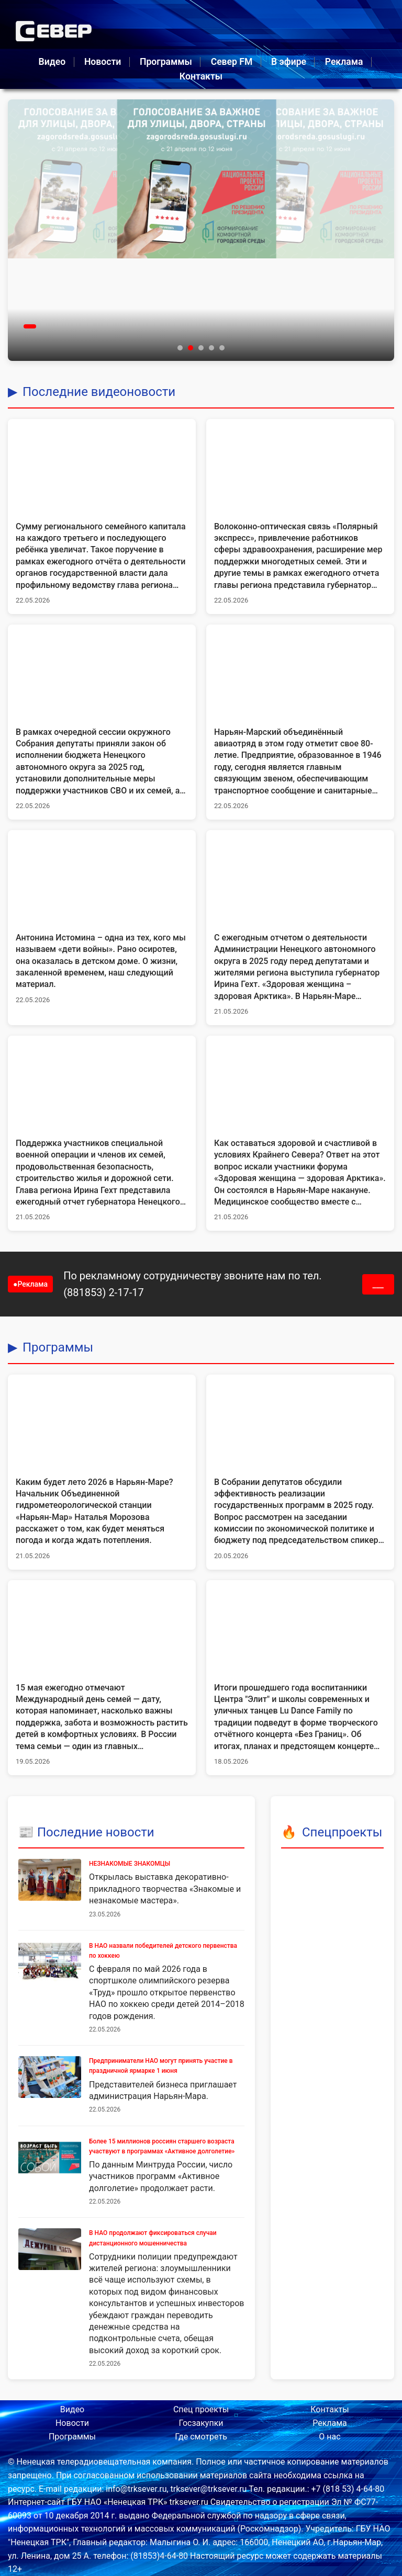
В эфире (288, 61)
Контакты (201, 76)
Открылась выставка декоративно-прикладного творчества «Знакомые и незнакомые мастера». (165, 1888)
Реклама (344, 61)
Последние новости (95, 1832)
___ (378, 1284)
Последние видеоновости (99, 391)
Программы (166, 61)
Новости (102, 61)
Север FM (232, 61)
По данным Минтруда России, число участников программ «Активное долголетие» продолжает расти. (160, 2176)
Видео (52, 61)
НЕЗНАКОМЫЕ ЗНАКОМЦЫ (129, 1863)
